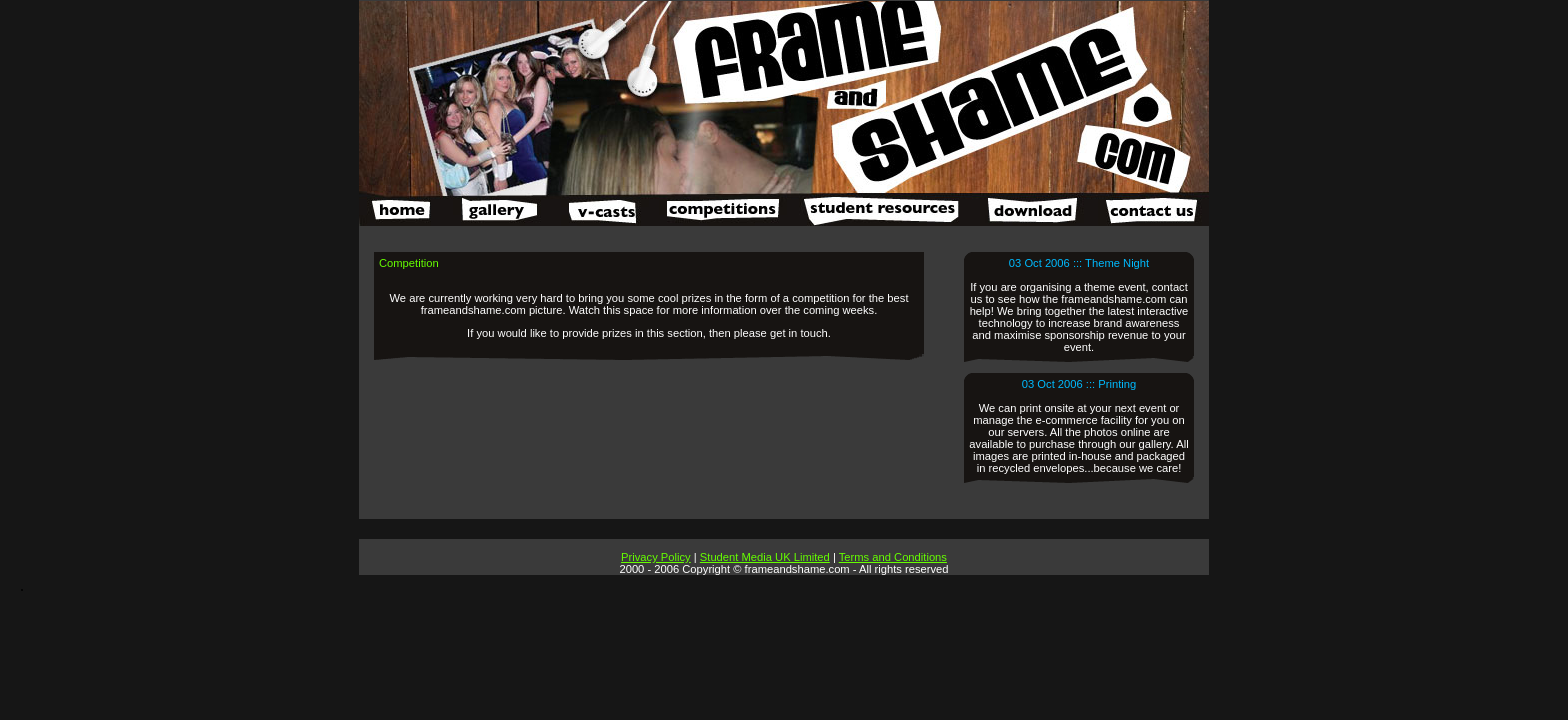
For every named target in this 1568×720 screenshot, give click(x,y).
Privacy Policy (656, 557)
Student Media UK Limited (765, 557)
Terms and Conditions (893, 557)
